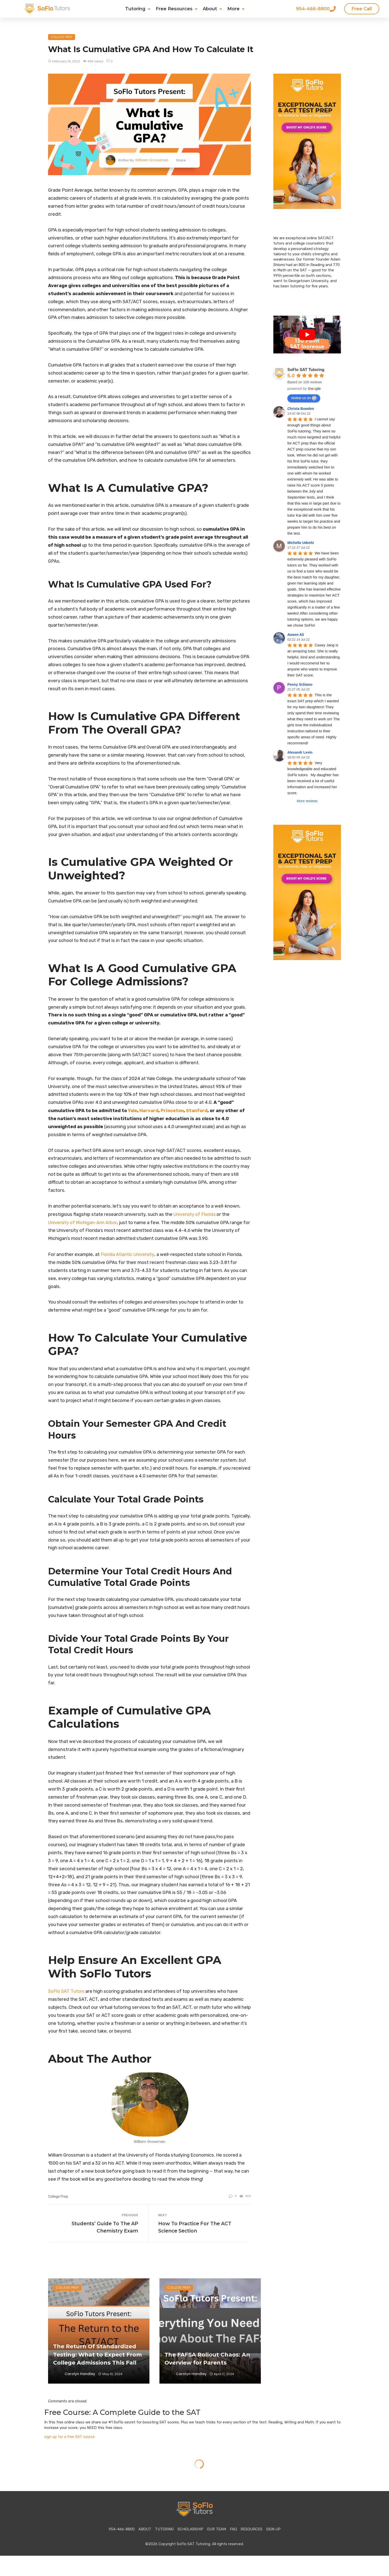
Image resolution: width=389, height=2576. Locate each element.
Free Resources (174, 9)
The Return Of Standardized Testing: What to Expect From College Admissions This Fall (98, 2353)
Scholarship (190, 2528)
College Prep (61, 37)
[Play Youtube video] (307, 334)
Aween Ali (295, 635)
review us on (303, 398)
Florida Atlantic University (128, 1253)
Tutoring (135, 9)
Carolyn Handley (80, 2372)
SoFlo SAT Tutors (66, 1990)
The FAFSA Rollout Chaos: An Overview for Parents (208, 2357)
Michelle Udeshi (300, 543)
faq (233, 2528)
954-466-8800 (316, 9)
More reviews (307, 801)
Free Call (361, 9)
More (233, 9)
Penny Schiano (299, 684)
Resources (251, 2528)
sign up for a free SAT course (69, 2435)
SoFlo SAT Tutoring (305, 370)
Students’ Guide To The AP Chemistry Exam (105, 2226)
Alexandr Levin (299, 752)
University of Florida (195, 1214)
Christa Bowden (300, 409)
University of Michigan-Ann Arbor (83, 1222)
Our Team (216, 2528)
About (210, 9)
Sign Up (273, 2528)
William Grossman (151, 160)
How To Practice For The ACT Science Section (194, 2226)
